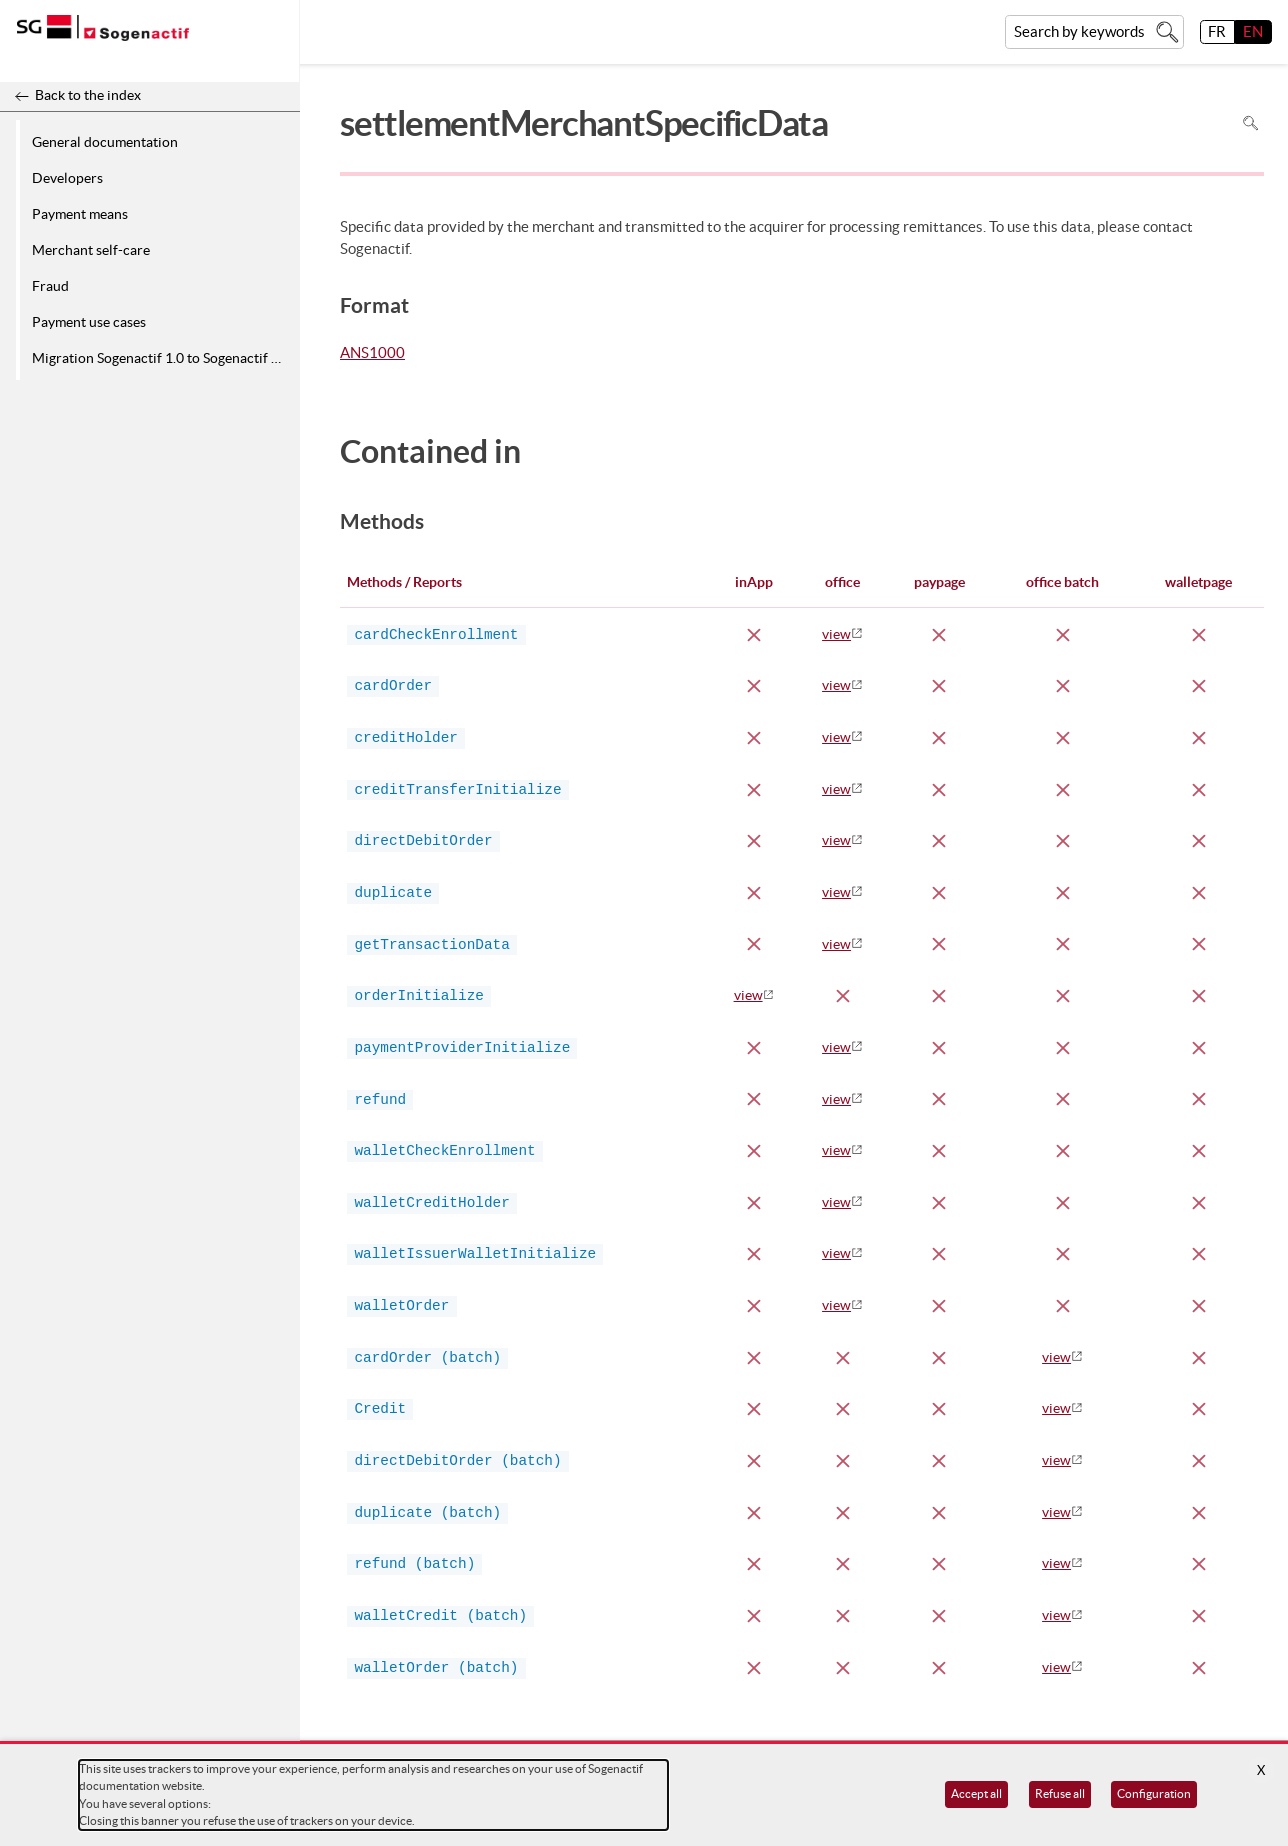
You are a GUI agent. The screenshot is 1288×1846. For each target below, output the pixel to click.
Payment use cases (89, 322)
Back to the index (88, 95)
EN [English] (1253, 31)
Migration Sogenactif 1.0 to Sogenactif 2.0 (161, 358)
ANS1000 (372, 354)
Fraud (50, 286)
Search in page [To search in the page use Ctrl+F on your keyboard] (1250, 123)
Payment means (80, 214)
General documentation (105, 142)
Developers (67, 178)
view (836, 634)
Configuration (1154, 1793)
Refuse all (1060, 1793)
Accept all (976, 1793)
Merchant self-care (91, 250)
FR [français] (1217, 31)
